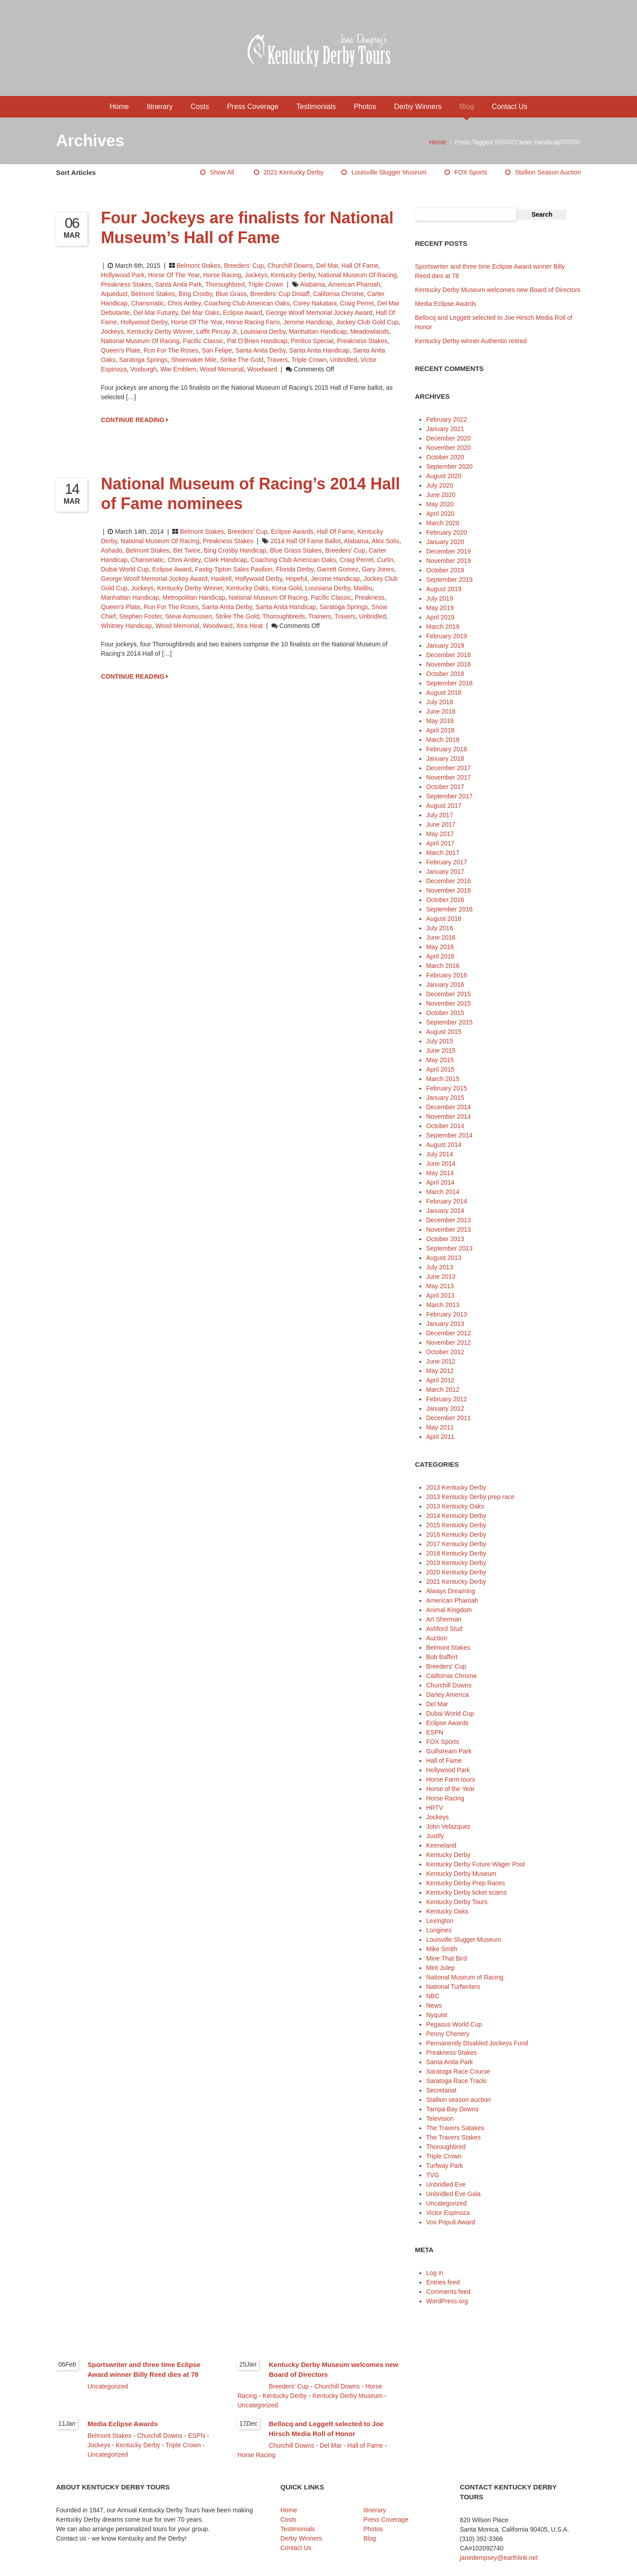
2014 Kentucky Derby (456, 1515)
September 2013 (449, 1248)
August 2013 (444, 1257)
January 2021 (445, 428)
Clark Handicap (225, 559)
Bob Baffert (442, 1657)
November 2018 (448, 664)
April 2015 (440, 1069)
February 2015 (446, 1088)
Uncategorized (446, 2203)
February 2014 (446, 1201)
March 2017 (442, 852)
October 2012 (445, 1352)
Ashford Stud (444, 1628)
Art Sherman (444, 1619)
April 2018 (440, 730)
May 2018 (440, 720)
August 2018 (444, 692)
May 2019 (440, 607)
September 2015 (449, 1022)
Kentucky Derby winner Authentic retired (471, 340)
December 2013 (448, 1220)
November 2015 (448, 1003)
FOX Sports (470, 172)
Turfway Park (444, 2165)
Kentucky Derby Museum (461, 1873)
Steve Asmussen (188, 616)
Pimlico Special (312, 340)
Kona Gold (286, 588)
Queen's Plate (120, 350)
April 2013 (440, 1295)
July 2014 (439, 1154)
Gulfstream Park (448, 1751)
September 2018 (449, 683)
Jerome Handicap (307, 322)
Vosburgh (143, 369)
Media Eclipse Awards (445, 303)
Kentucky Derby (293, 275)
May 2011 (440, 1427)
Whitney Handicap (126, 625)
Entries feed (443, 2282)
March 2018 (442, 739)
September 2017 (449, 796)
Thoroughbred (224, 284)
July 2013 (439, 1267)
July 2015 (439, 1041)
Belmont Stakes (198, 265)
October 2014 (445, 1125)
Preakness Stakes (126, 284)
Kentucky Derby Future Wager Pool (475, 1864)
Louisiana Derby (262, 331)
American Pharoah (354, 284)
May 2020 (440, 504)
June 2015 (440, 1050)
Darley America (447, 1694)
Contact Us (509, 106)
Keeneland (441, 1845)
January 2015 (445, 1097)
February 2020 (446, 532)
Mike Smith (441, 1949)
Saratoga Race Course (458, 2071)
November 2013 (448, 1229)
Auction (436, 1638)
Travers (277, 359)
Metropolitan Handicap (193, 597)
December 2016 (448, 881)
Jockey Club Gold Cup (367, 322)
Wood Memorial (222, 369)
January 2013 (445, 1323)
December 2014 (448, 1107)
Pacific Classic (203, 340)
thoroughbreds (283, 616)
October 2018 (445, 673)
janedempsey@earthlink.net (499, 2557)
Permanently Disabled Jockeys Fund (477, 2043)
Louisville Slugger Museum (388, 172)
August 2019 (444, 589)
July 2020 (439, 485)
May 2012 (440, 1370)
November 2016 (448, 890)
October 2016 (445, 899)
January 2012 (445, 1408)
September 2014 (449, 1135)
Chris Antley (184, 303)
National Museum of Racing (357, 275)
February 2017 (446, 862)
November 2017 (448, 777)
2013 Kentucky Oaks (455, 1506)
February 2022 (446, 419)
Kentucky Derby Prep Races (465, 1883)
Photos (365, 106)
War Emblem (178, 369)
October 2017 (445, 786)
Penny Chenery (448, 2033)
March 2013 (442, 1304)
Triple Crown (266, 284)
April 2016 (440, 956)
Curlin (385, 559)
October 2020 (445, 457)
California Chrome (338, 293)
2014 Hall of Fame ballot (305, 541)
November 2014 (448, 1116)
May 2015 (440, 1060)
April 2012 (440, 1380)
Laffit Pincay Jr (216, 331)
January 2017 (445, 871)
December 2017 (448, 767)
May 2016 (440, 946)
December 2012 (448, 1333)
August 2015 (444, 1031)
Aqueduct (114, 293)
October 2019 (445, 570)
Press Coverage (253, 106)
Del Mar (327, 265)
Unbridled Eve (446, 2184)
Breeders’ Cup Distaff (280, 293)
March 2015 (442, 1078)
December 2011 (448, 1417)
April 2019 (440, 617)
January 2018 (445, 758)
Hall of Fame (359, 265)
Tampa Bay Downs (452, 2109)
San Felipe (217, 350)
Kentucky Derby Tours (457, 1901)
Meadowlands (369, 331)
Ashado (111, 550)
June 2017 (440, 824)
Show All (222, 172)
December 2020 (448, 438)
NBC (433, 1996)
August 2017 (444, 805)
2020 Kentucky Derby (456, 1572)
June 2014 (440, 1163)
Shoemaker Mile (193, 359)
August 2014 (444, 1144)
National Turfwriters (453, 1986)
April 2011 (440, 1436)
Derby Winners (417, 106)
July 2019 (439, 598)
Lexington (440, 1920)
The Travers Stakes (453, 2137)
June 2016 (440, 937)
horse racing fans (253, 322)
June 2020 (440, 494)
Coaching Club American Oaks (247, 303)
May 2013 (440, 1286)
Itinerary (160, 106)
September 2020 (449, 466)
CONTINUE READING (134, 419)
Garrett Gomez (337, 569)
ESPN (434, 1732)
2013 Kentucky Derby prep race (470, 1496)
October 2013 (445, 1238)
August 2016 (444, 918)
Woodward (262, 369)
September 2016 (449, 909)
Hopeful (296, 578)
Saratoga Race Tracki (456, 2080)
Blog (466, 106)
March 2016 (442, 965)
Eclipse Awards (292, 531)
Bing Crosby (195, 293)
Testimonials (316, 106)
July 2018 (439, 702)
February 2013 (446, 1314)
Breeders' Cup (244, 265)
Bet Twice (186, 550)
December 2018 (448, 654)
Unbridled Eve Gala (453, 2193)
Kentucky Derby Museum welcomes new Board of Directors (497, 289)
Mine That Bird (446, 1958)
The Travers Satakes (455, 2127)
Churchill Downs (290, 265)
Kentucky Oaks (247, 588)
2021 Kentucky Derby (294, 172)
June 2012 (440, 1361)
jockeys (112, 331)
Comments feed (448, 2291)
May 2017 (440, 833)
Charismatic (147, 303)
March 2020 (442, 523)
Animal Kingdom (449, 1609)
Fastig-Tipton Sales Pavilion (234, 569)
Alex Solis (385, 541)
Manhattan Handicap (318, 331)
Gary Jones (378, 569)
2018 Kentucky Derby (456, 1553)
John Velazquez (448, 1826)
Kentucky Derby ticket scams (466, 1892)
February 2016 (446, 975)
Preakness (369, 597)
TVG (432, 2175)
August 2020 (444, 475)
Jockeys (255, 275)
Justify (435, 1835)
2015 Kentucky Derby (456, 1525)
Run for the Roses (171, 350)
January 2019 (445, 645)
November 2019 (448, 560)
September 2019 (449, 579)
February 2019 (446, 636)
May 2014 (440, 1173)
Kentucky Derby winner (159, 331)
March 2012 (442, 1389)
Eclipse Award (242, 312)
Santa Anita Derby (261, 350)
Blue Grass (231, 293)
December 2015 (448, 994)
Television (440, 2118)
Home (119, 106)
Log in (434, 2272)
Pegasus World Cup (454, 2024)
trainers (319, 616)
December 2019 (448, 551)
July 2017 (439, 815)
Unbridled (343, 359)
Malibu (362, 588)
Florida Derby (294, 569)
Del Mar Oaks (200, 312)
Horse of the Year (174, 275)
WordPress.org (447, 2301)
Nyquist (436, 2014)
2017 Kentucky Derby (456, 1543)
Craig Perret (357, 303)
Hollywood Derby (144, 322)
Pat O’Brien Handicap (257, 340)
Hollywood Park (122, 275)
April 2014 (440, 1182)
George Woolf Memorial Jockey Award (319, 312)
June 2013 (440, 1276)
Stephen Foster (140, 616)
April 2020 (440, 513)
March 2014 (442, 1191)
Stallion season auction (548, 172)
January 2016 (445, 984)
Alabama (312, 284)
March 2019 (442, 626)
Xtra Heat (249, 625)
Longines (439, 1930)
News (434, 2005)
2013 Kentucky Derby (456, 1487)
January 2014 (445, 1210)
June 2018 (440, 711)
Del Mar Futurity (155, 312)
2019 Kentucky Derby (456, 1562)
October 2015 (445, 1012)
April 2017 (440, 843)
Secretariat (441, 2090)
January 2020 (445, 541)
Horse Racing (222, 275)
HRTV (434, 1807)
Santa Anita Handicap (319, 350)
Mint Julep (440, 1967)
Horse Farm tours (450, 1779)
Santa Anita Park (178, 284)
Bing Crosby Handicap (235, 550)
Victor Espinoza (448, 2212)
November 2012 (448, 1342)
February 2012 (446, 1399)
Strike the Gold (241, 359)
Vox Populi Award (450, 2222)
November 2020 (448, 447)
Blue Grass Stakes (296, 550)
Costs (200, 106)
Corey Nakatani (315, 303)
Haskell (221, 578)
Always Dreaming (450, 1591)
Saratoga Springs (143, 359)
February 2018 (446, 749)
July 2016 (439, 928)
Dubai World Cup (124, 569)
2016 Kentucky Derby (456, 1534)
